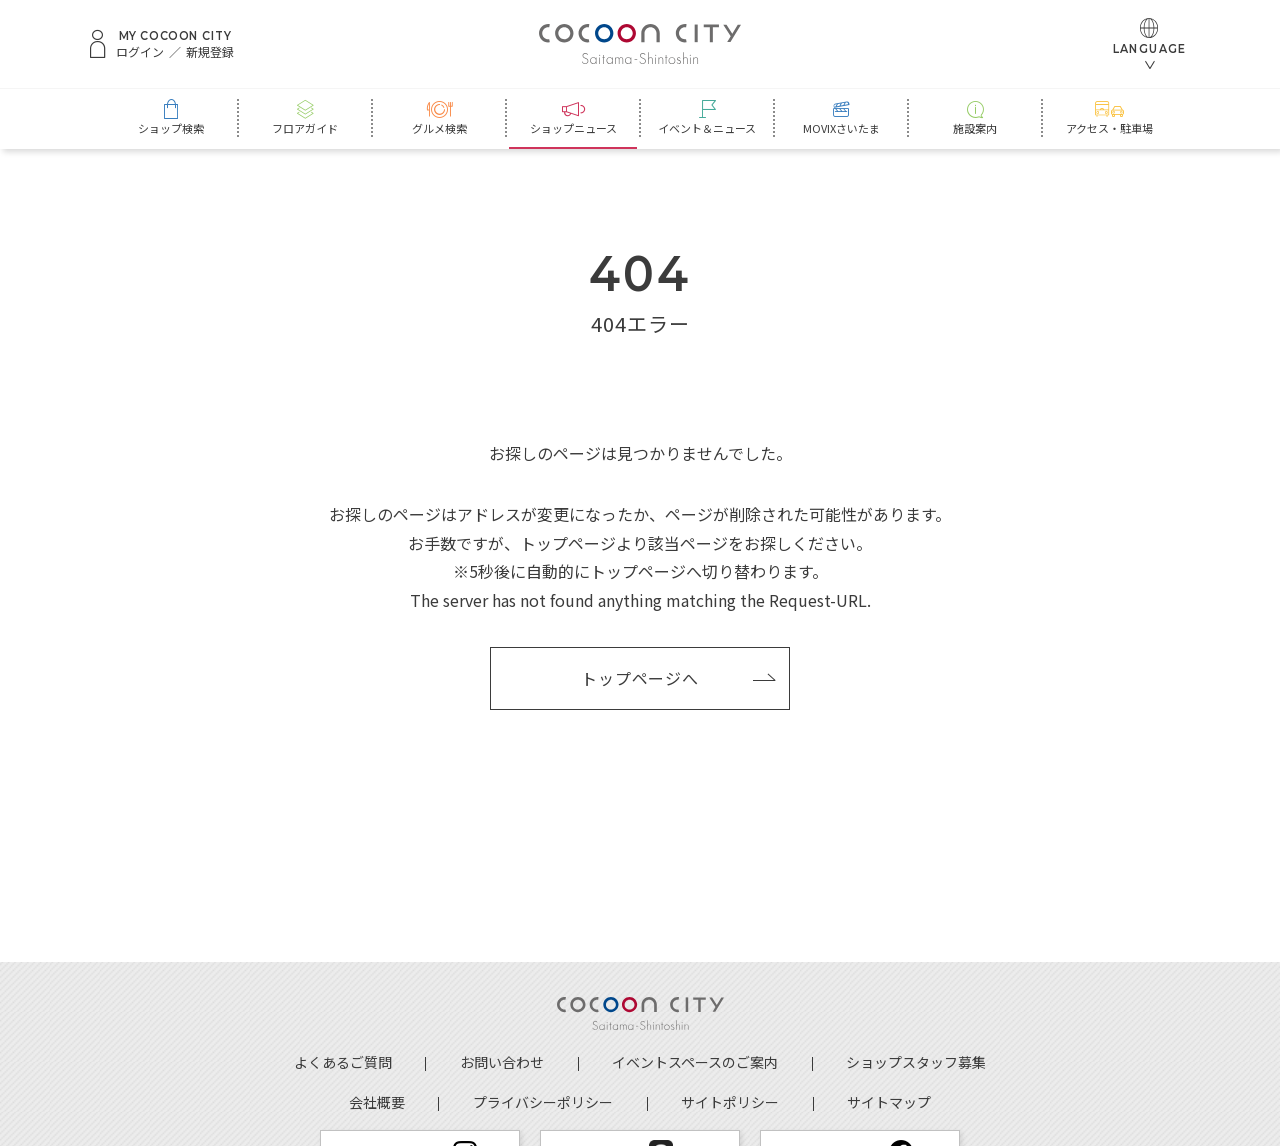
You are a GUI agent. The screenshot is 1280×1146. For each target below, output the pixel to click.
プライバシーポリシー (543, 1102)
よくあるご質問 (343, 1062)
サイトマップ (889, 1102)
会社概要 (377, 1102)
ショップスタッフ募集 (916, 1062)
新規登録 (210, 52)
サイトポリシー (730, 1102)
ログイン (140, 52)
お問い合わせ (502, 1062)
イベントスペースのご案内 (695, 1062)
